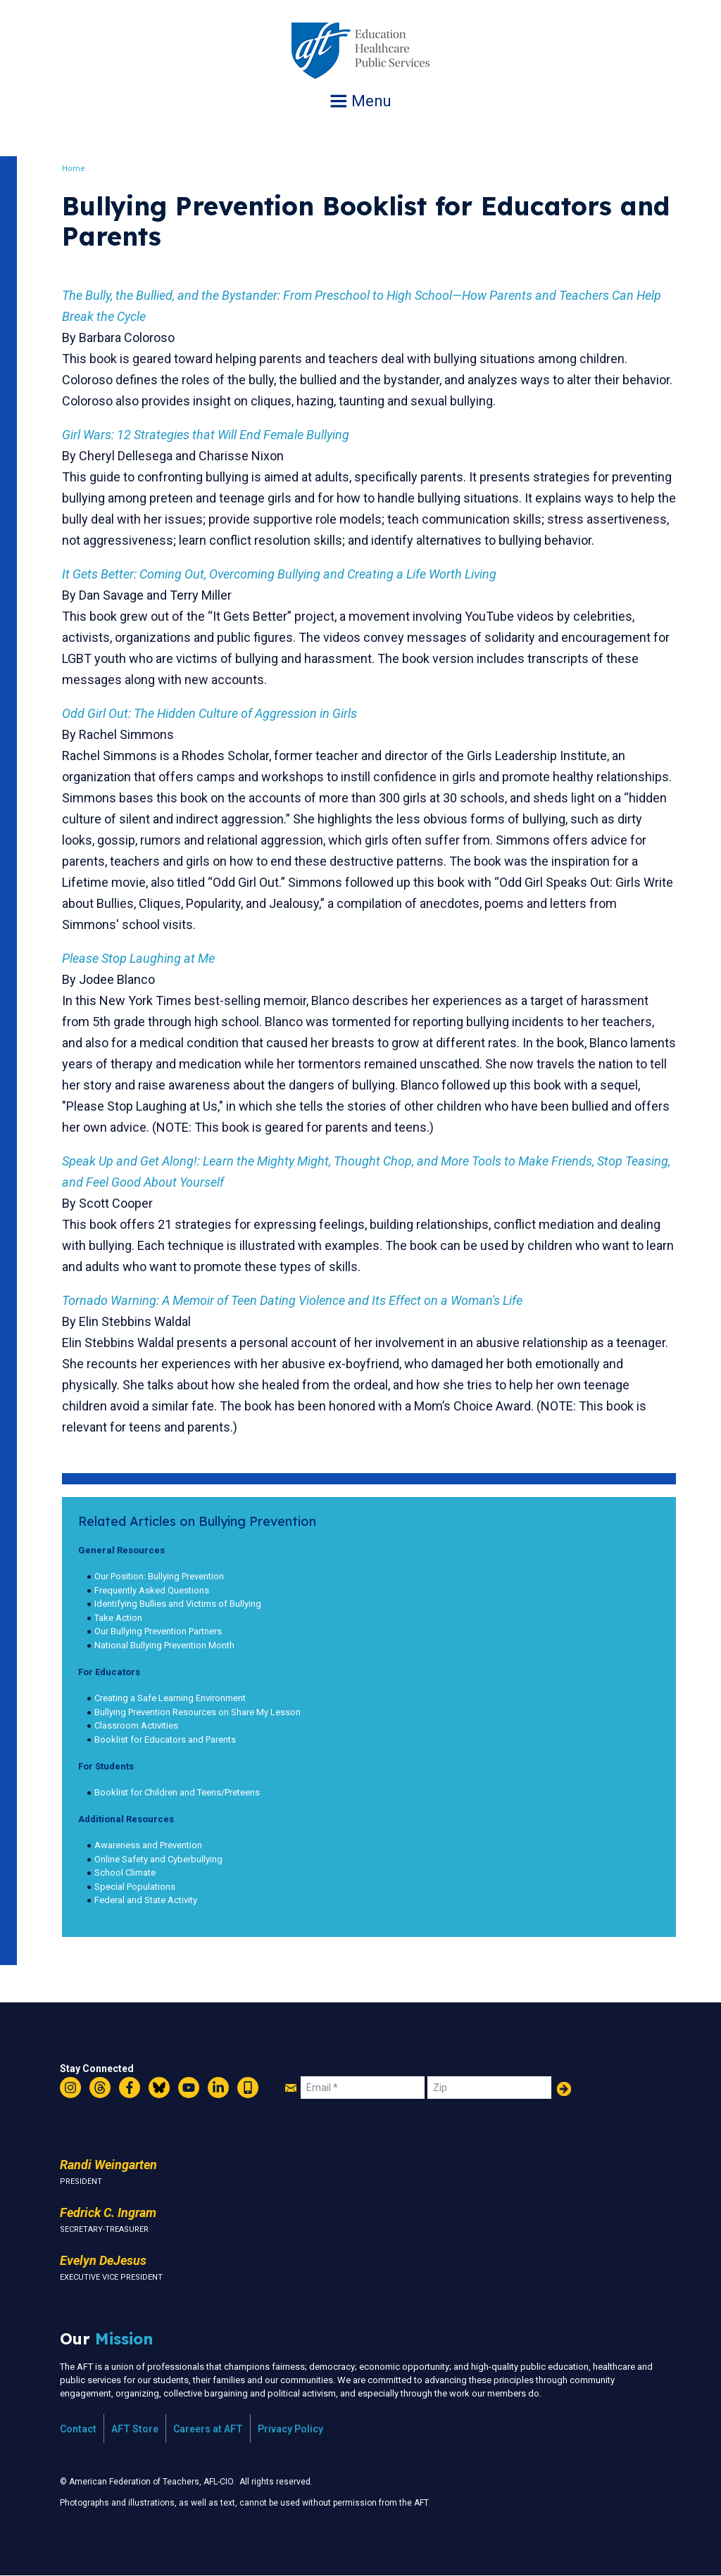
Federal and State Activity (145, 1900)
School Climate (125, 1872)
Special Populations (134, 1886)
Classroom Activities (136, 1725)
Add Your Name (564, 2089)
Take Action (118, 1617)
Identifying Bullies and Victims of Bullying (177, 1603)
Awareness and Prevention (148, 1845)
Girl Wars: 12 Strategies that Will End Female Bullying (205, 434)
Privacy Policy (290, 2429)
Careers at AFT (208, 2429)
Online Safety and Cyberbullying (158, 1859)
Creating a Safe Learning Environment (170, 1698)
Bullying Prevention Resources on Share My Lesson (197, 1712)
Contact (78, 2429)
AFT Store (134, 2429)
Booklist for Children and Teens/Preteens (177, 1792)
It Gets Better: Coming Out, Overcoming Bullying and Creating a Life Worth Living (279, 574)
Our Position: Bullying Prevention (159, 1576)
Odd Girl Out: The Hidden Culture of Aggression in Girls (209, 713)
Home (73, 168)
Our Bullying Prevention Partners (158, 1631)
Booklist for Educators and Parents (165, 1739)
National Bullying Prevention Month (164, 1645)
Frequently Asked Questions (151, 1590)
